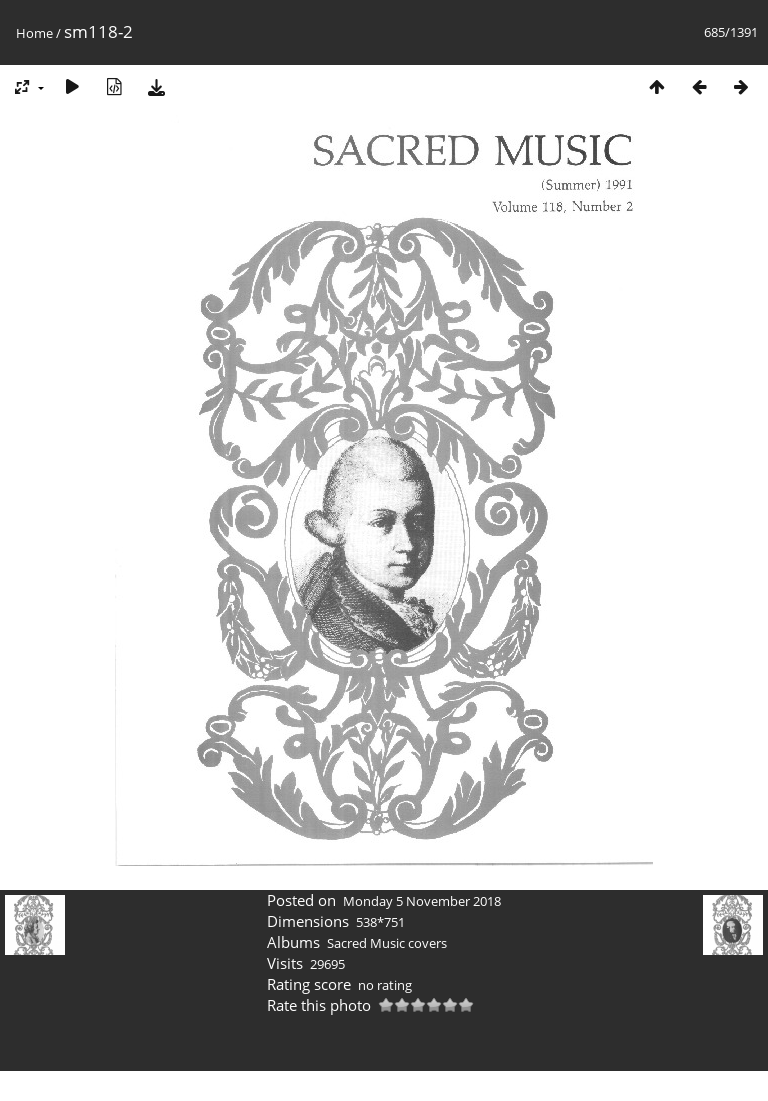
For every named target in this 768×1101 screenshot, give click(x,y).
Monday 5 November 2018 (422, 901)
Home (34, 33)
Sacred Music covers (387, 943)
